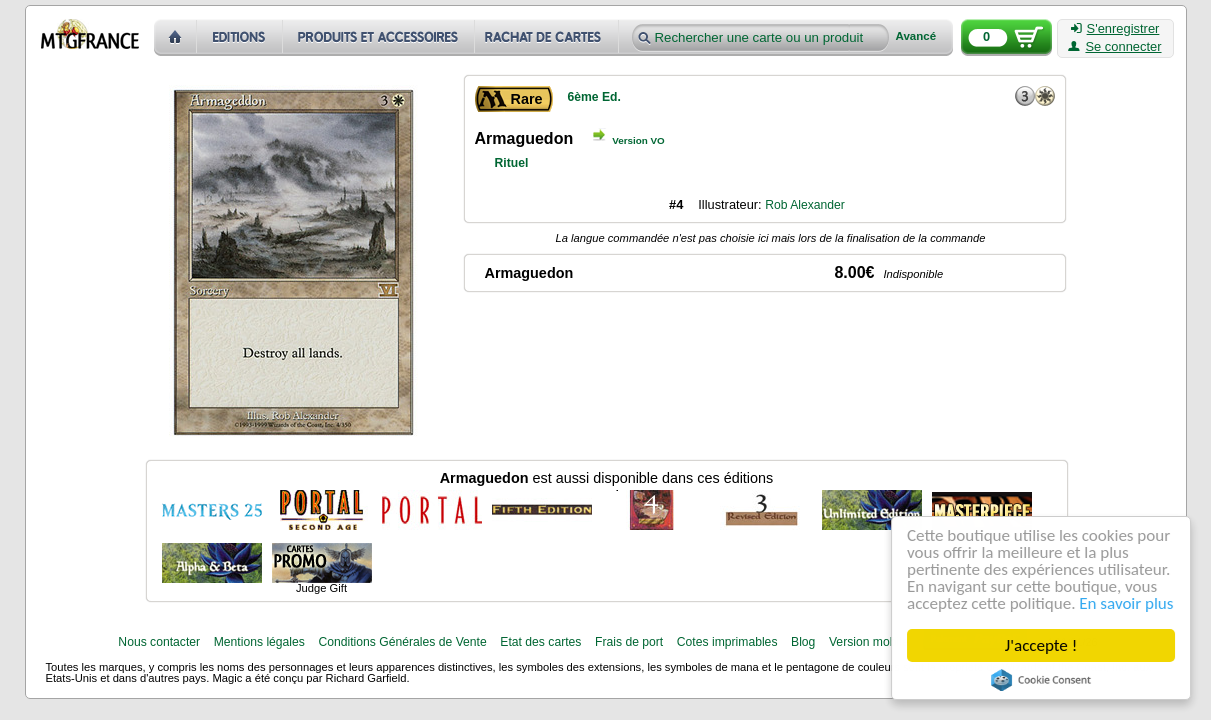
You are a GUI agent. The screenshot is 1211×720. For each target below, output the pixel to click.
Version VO (638, 140)
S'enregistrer (1115, 29)
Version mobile (869, 642)
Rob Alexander (805, 205)
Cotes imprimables (727, 642)
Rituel (512, 163)
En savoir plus (1126, 603)
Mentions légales (259, 642)
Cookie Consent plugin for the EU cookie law (1041, 680)
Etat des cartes (540, 642)
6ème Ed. (594, 97)
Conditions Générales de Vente (402, 642)
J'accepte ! (1041, 645)
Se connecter (1114, 47)
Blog (803, 642)
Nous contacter (159, 642)
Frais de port (629, 642)
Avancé (916, 36)
